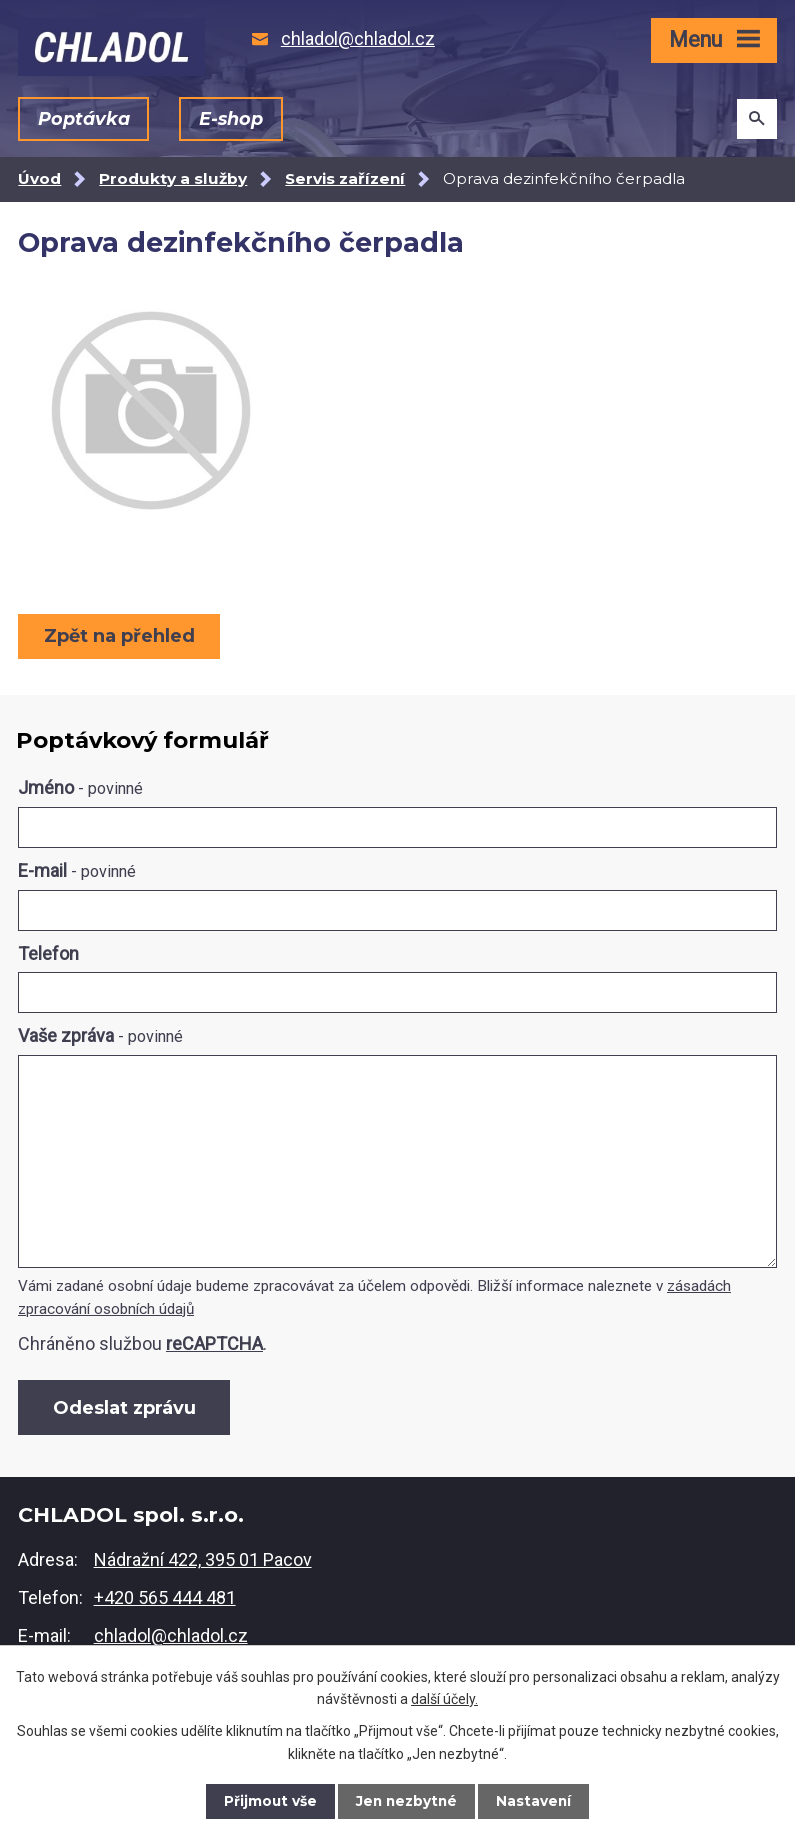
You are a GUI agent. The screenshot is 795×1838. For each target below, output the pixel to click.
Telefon (48, 953)
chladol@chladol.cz (171, 1638)
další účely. (444, 1698)
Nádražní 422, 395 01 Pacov (203, 1562)
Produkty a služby (173, 178)
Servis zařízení (345, 178)
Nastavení (536, 1801)
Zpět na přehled (120, 636)
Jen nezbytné (406, 1801)
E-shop (230, 119)
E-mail (77, 870)
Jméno (80, 787)
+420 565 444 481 (165, 1600)
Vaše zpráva (100, 1035)
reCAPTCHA (214, 1343)
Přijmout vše (268, 1801)
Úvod (39, 178)
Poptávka (84, 119)
